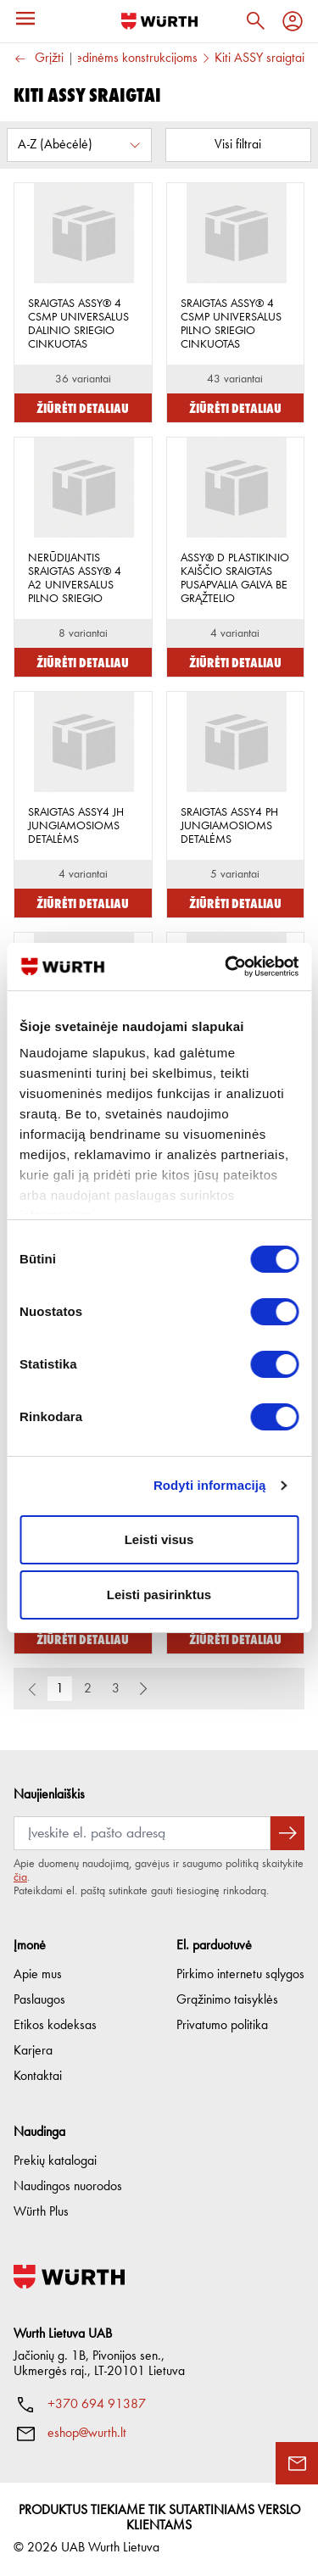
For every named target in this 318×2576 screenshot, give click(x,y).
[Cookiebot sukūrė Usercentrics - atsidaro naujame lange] (226, 967)
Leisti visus (159, 1539)
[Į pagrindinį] (159, 21)
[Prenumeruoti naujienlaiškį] (287, 1833)
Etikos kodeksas (55, 2025)
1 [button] (60, 1689)
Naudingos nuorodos (68, 2187)
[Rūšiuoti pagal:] (79, 145)
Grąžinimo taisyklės (227, 2000)
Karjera (33, 2051)
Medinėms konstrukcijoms (131, 58)
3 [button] (116, 1689)
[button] (143, 1689)
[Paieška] (255, 21)
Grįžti (39, 59)
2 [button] (88, 1689)
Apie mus (38, 1975)
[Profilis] (292, 21)
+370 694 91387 (96, 2405)
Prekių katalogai (55, 2161)
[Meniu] (25, 19)
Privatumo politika (222, 2025)
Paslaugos (39, 2000)
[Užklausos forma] (297, 2463)
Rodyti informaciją (209, 1485)
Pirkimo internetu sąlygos (240, 1975)
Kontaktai (38, 2076)
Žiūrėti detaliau (82, 407)
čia (20, 1877)
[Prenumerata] (142, 1833)
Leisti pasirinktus (159, 1594)
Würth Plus (41, 2212)
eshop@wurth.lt (86, 2433)
